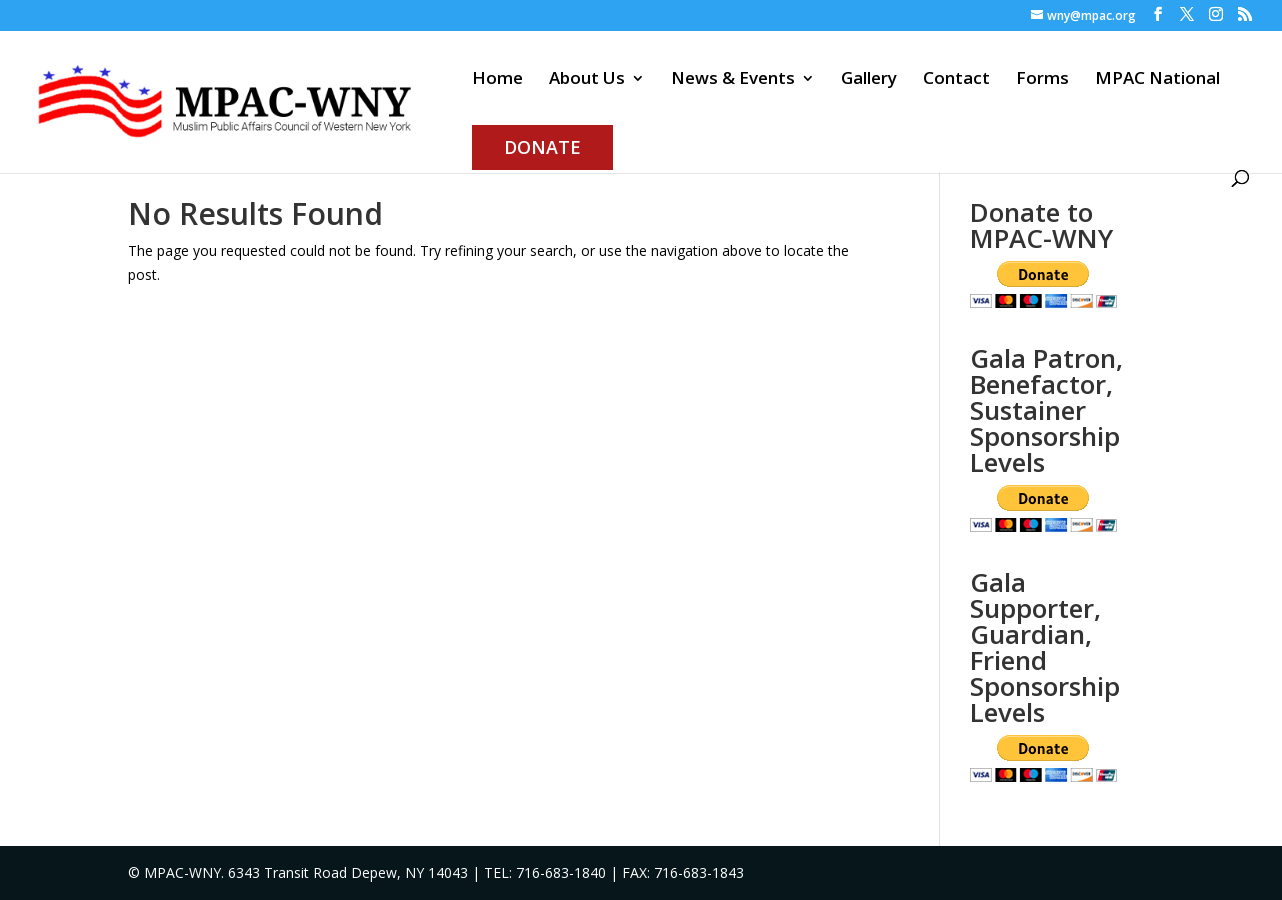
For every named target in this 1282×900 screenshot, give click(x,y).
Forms (1042, 80)
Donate (542, 147)
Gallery (869, 80)
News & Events (733, 80)
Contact (956, 80)
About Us (587, 80)
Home (497, 80)
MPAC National (1157, 80)
